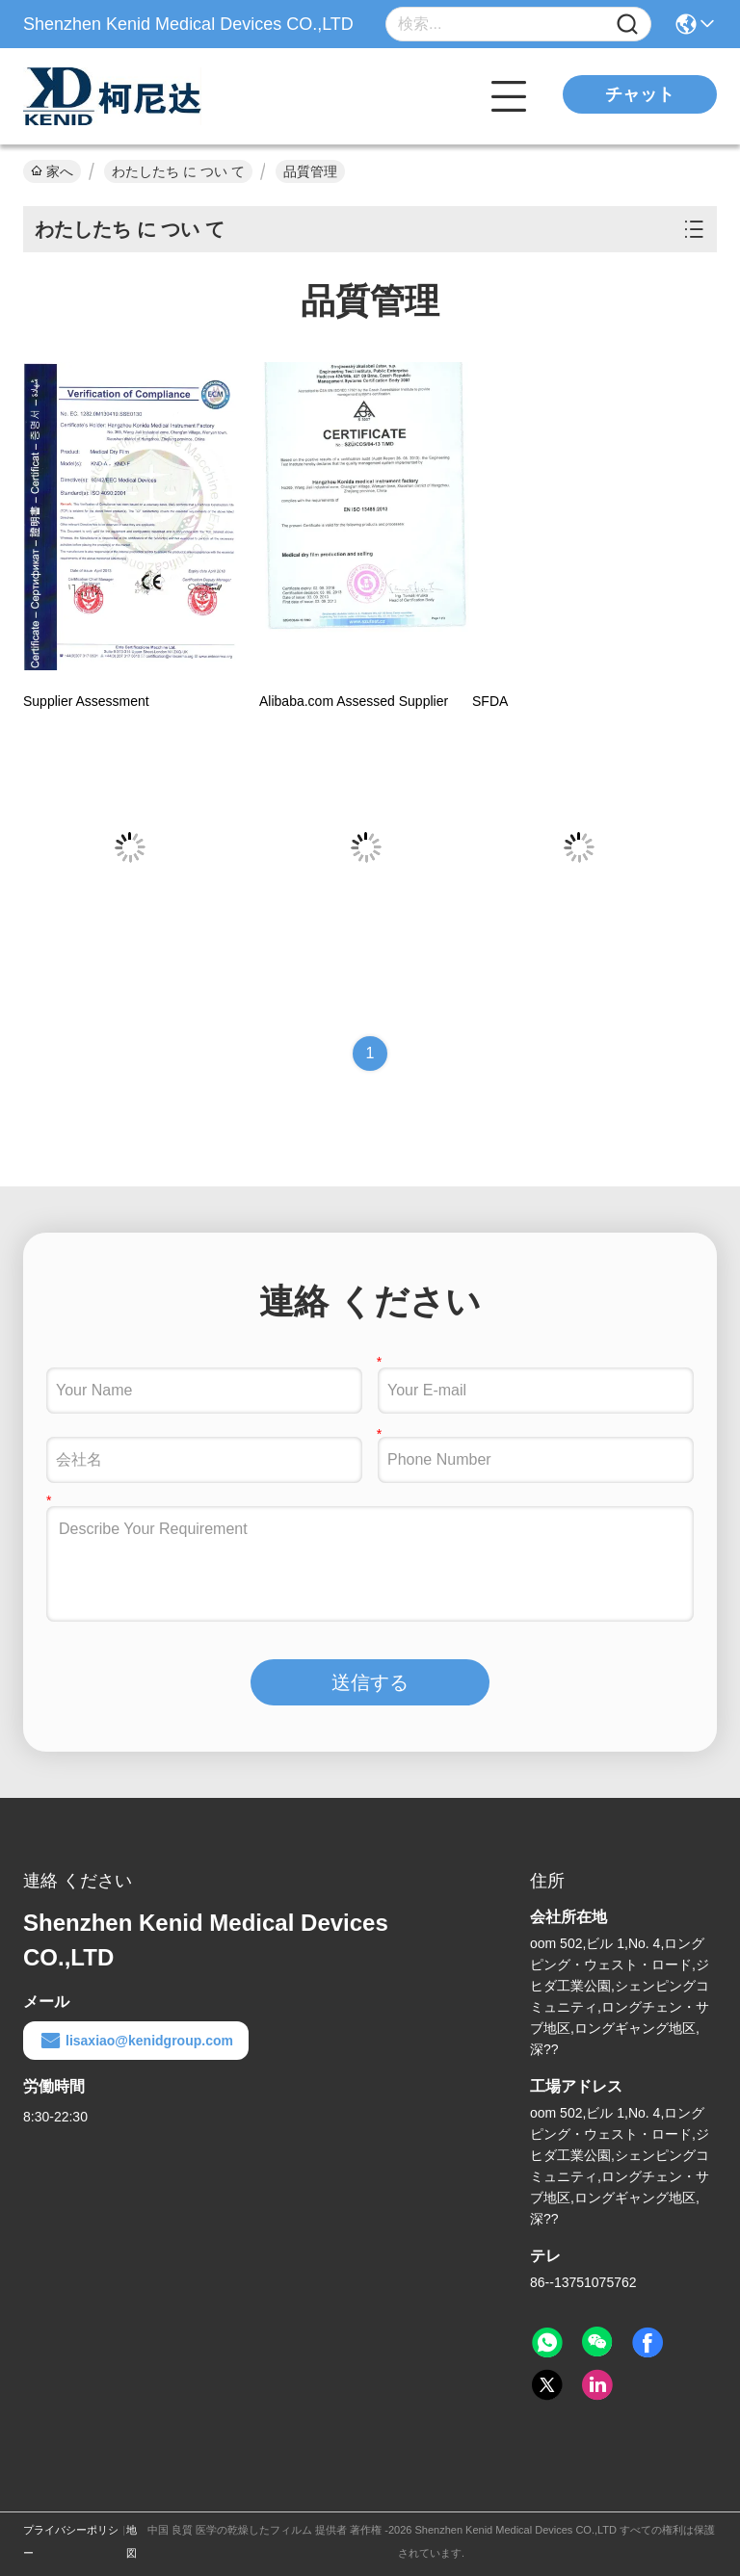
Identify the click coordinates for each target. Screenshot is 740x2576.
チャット (639, 94)
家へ (52, 171)
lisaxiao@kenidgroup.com (136, 2040)
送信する (370, 1682)
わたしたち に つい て (178, 171)
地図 (131, 2541)
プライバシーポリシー (71, 2541)
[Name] (627, 25)
